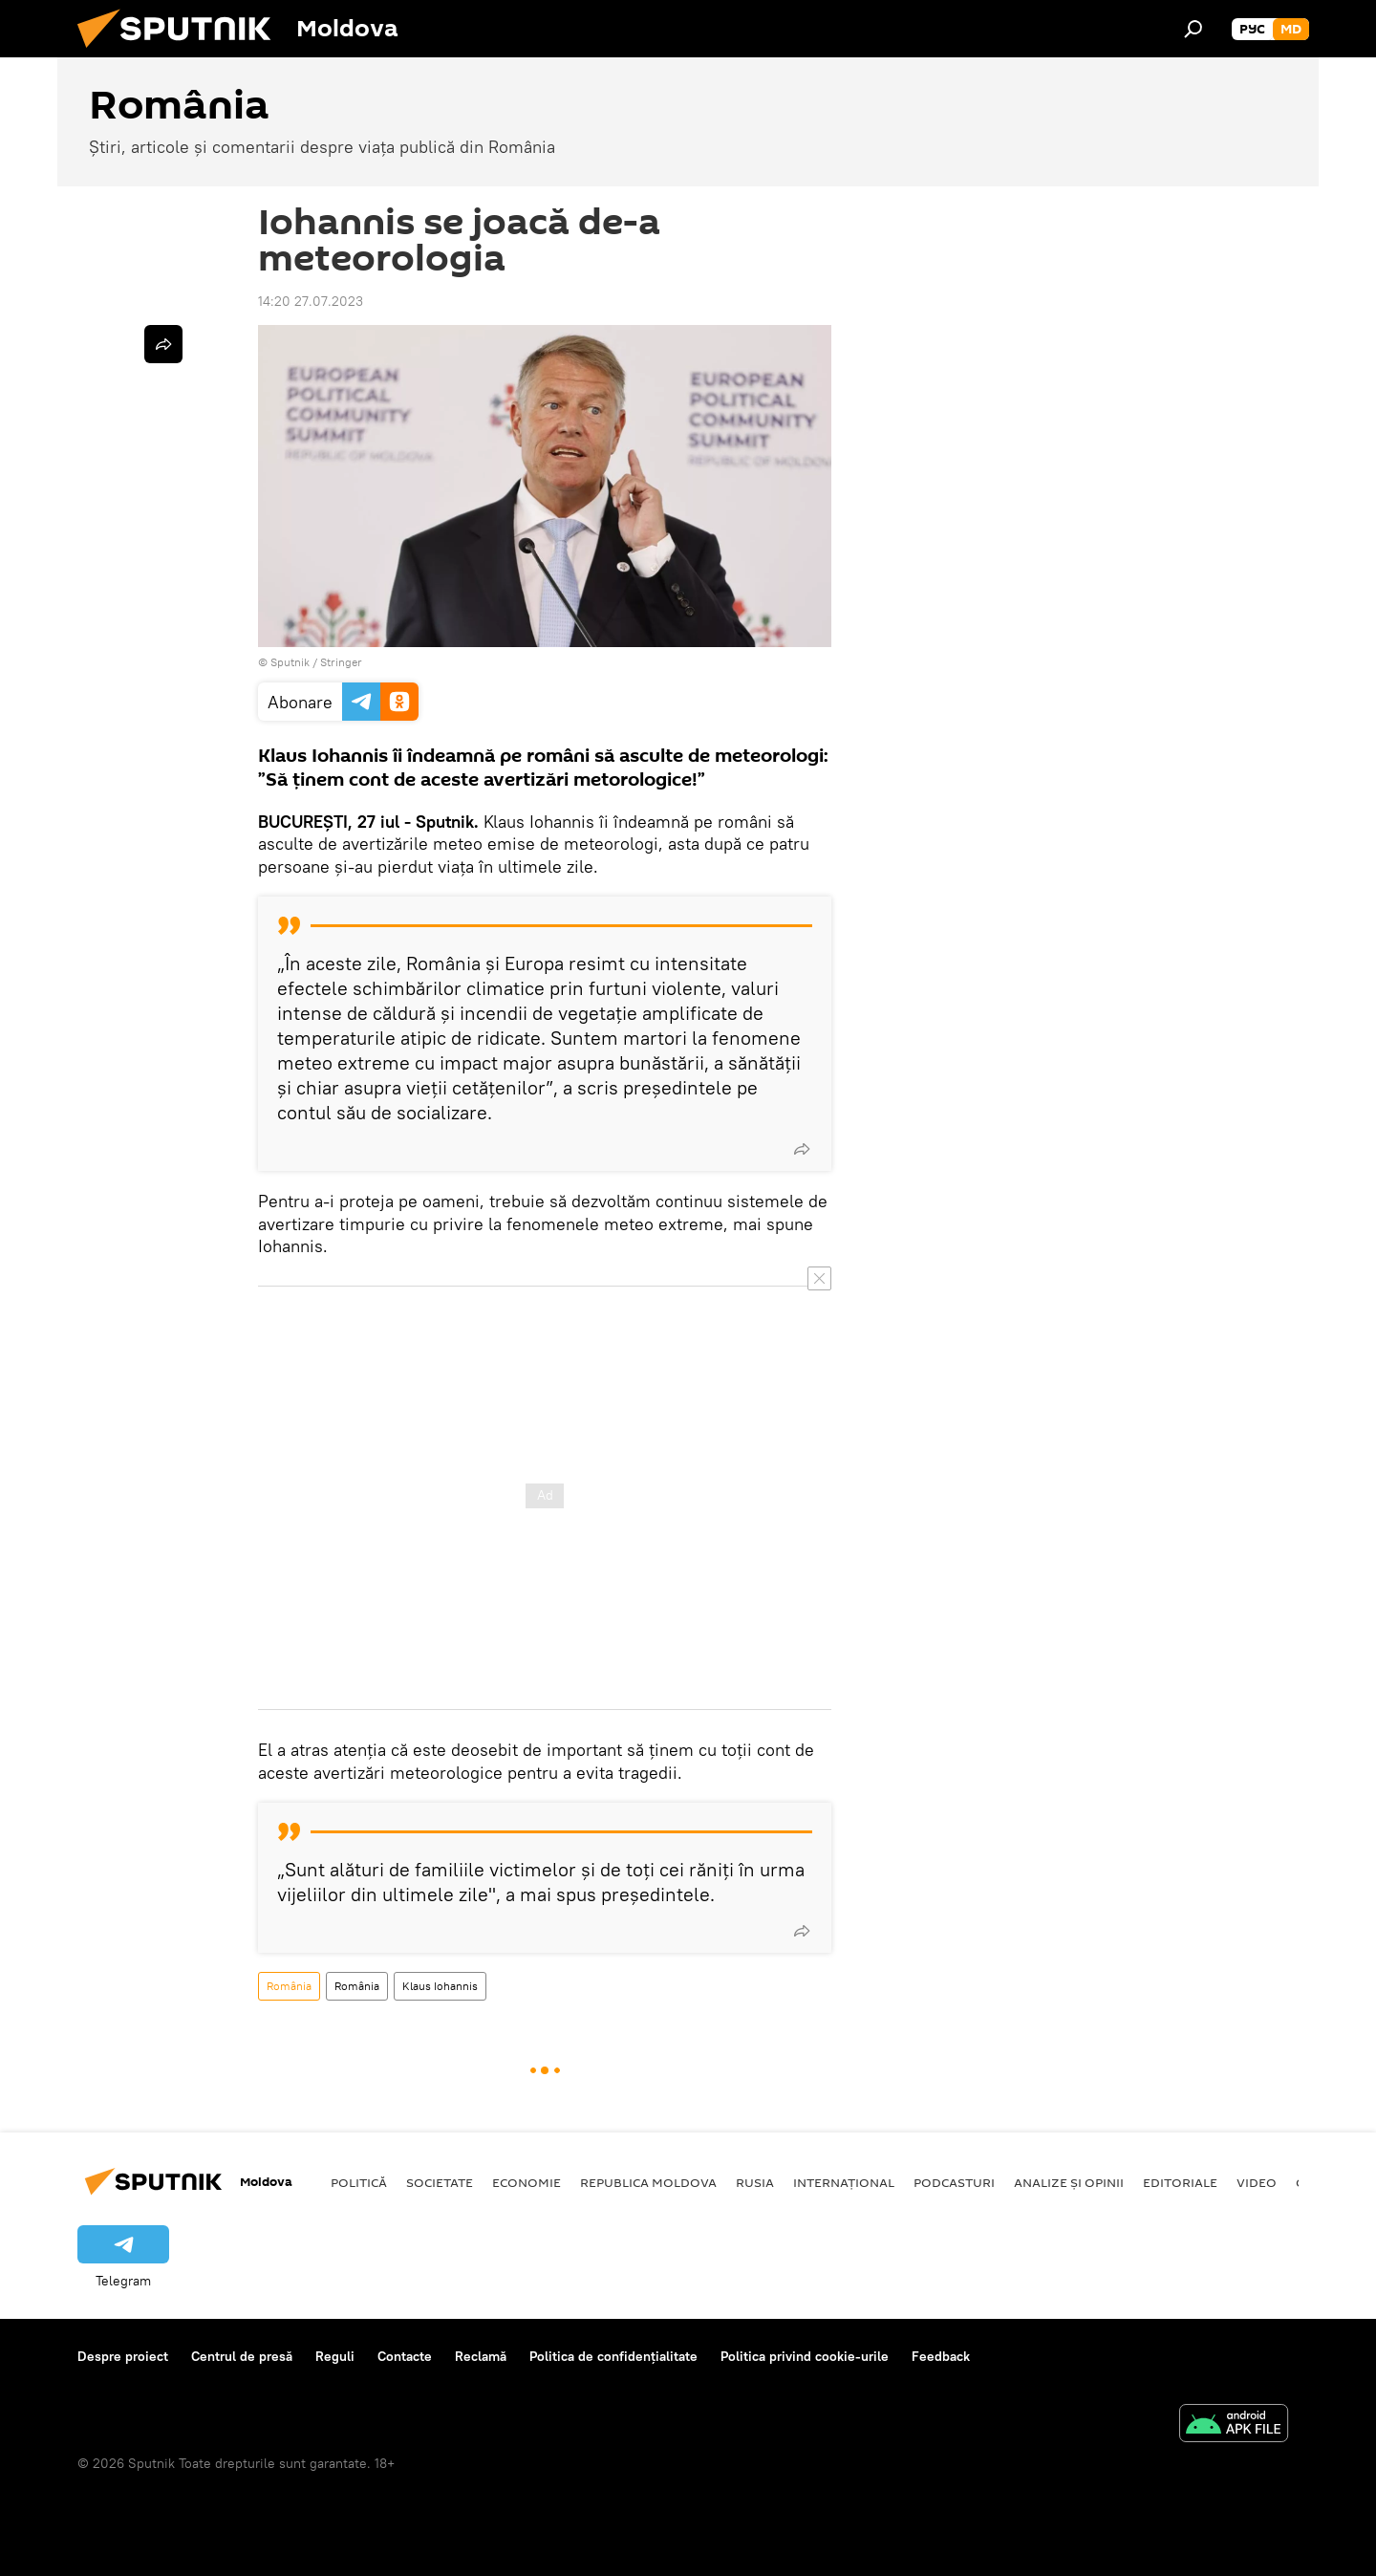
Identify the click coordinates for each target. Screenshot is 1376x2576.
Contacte (404, 2356)
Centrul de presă (241, 2356)
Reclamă (480, 2356)
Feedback (941, 2356)
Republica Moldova (648, 2182)
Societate (439, 2182)
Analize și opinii (1069, 2182)
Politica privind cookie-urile (804, 2356)
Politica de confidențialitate (613, 2356)
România (289, 1986)
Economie (526, 2182)
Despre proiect (122, 2356)
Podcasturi (954, 2182)
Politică (359, 2182)
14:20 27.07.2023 (310, 301)
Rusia (755, 2182)
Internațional (843, 2182)
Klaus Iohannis (440, 1986)
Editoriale (1180, 2182)
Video (1256, 2182)
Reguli (335, 2356)
